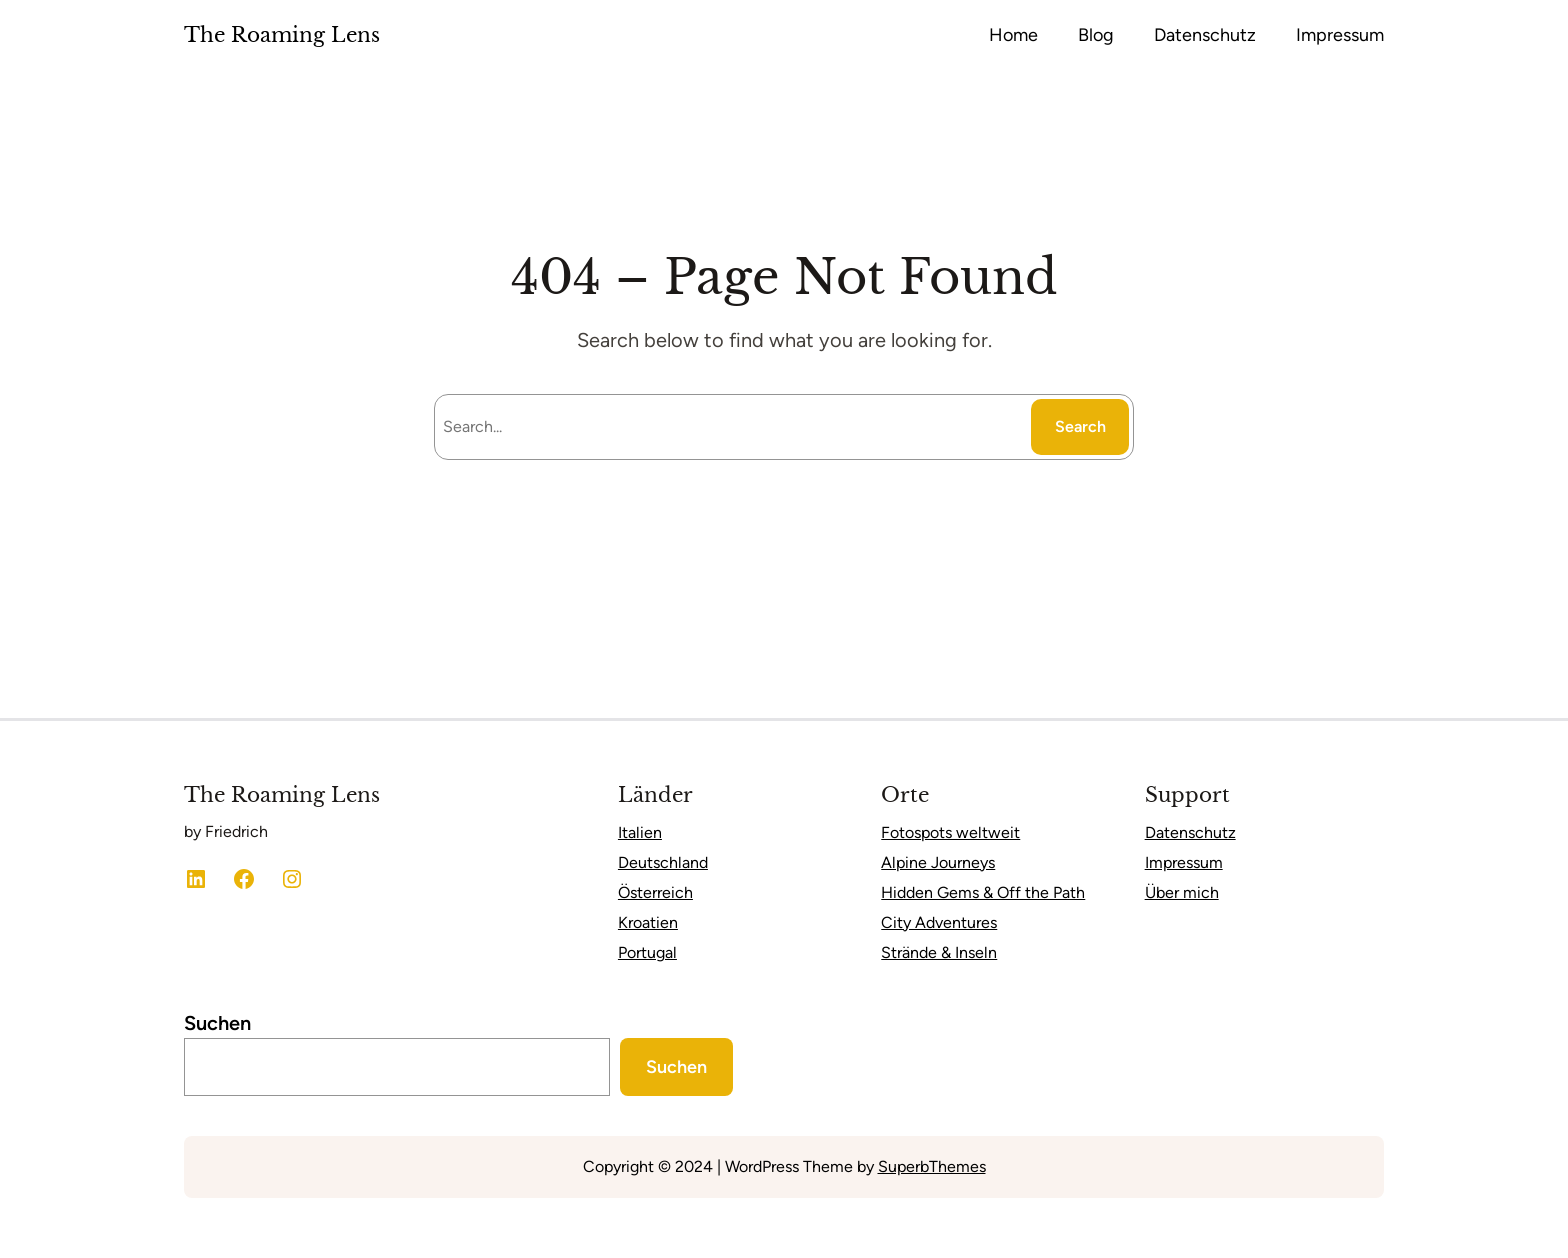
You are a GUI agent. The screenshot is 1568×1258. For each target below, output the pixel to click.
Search (1080, 426)
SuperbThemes (932, 1166)
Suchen (217, 1023)
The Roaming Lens (282, 35)
